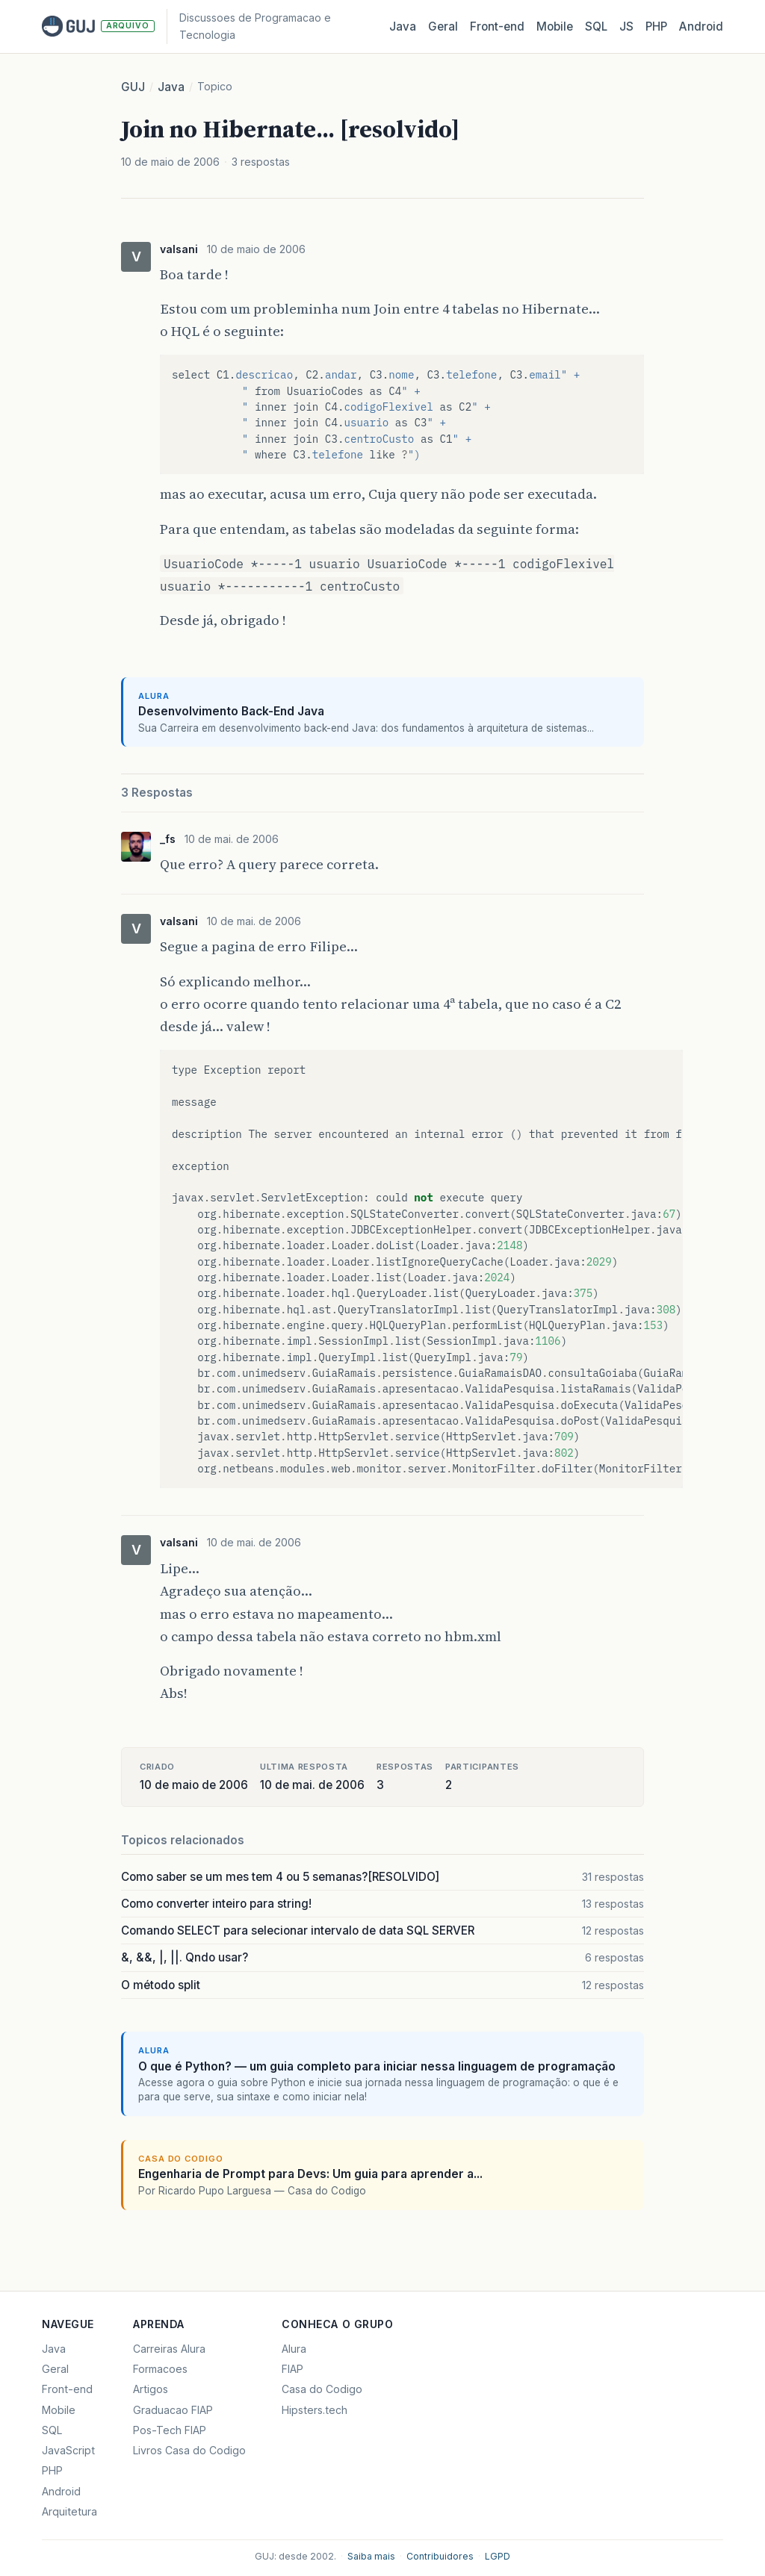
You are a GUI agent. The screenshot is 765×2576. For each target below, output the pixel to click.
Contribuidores (440, 2556)
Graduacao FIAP (173, 2410)
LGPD (497, 2556)
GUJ (133, 87)
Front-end (67, 2389)
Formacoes (160, 2368)
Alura (294, 2348)
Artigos (150, 2389)
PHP (656, 26)
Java (402, 26)
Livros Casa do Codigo (189, 2450)
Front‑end (497, 26)
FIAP (292, 2368)
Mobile (554, 26)
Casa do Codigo (322, 2389)
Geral (443, 26)
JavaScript (68, 2450)
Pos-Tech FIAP (169, 2430)
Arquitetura (69, 2511)
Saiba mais (371, 2556)
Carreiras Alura (169, 2348)
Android (701, 26)
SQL (596, 26)
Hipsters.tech (314, 2410)
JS (626, 26)
